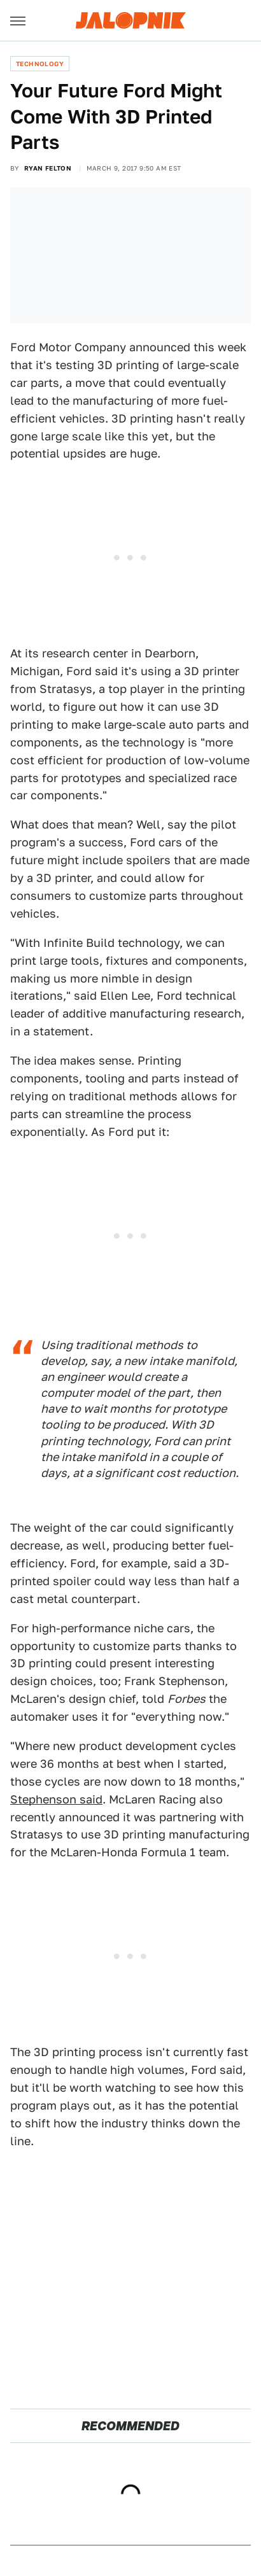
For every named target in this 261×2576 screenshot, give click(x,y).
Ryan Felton (47, 168)
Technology (40, 63)
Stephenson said (56, 1799)
